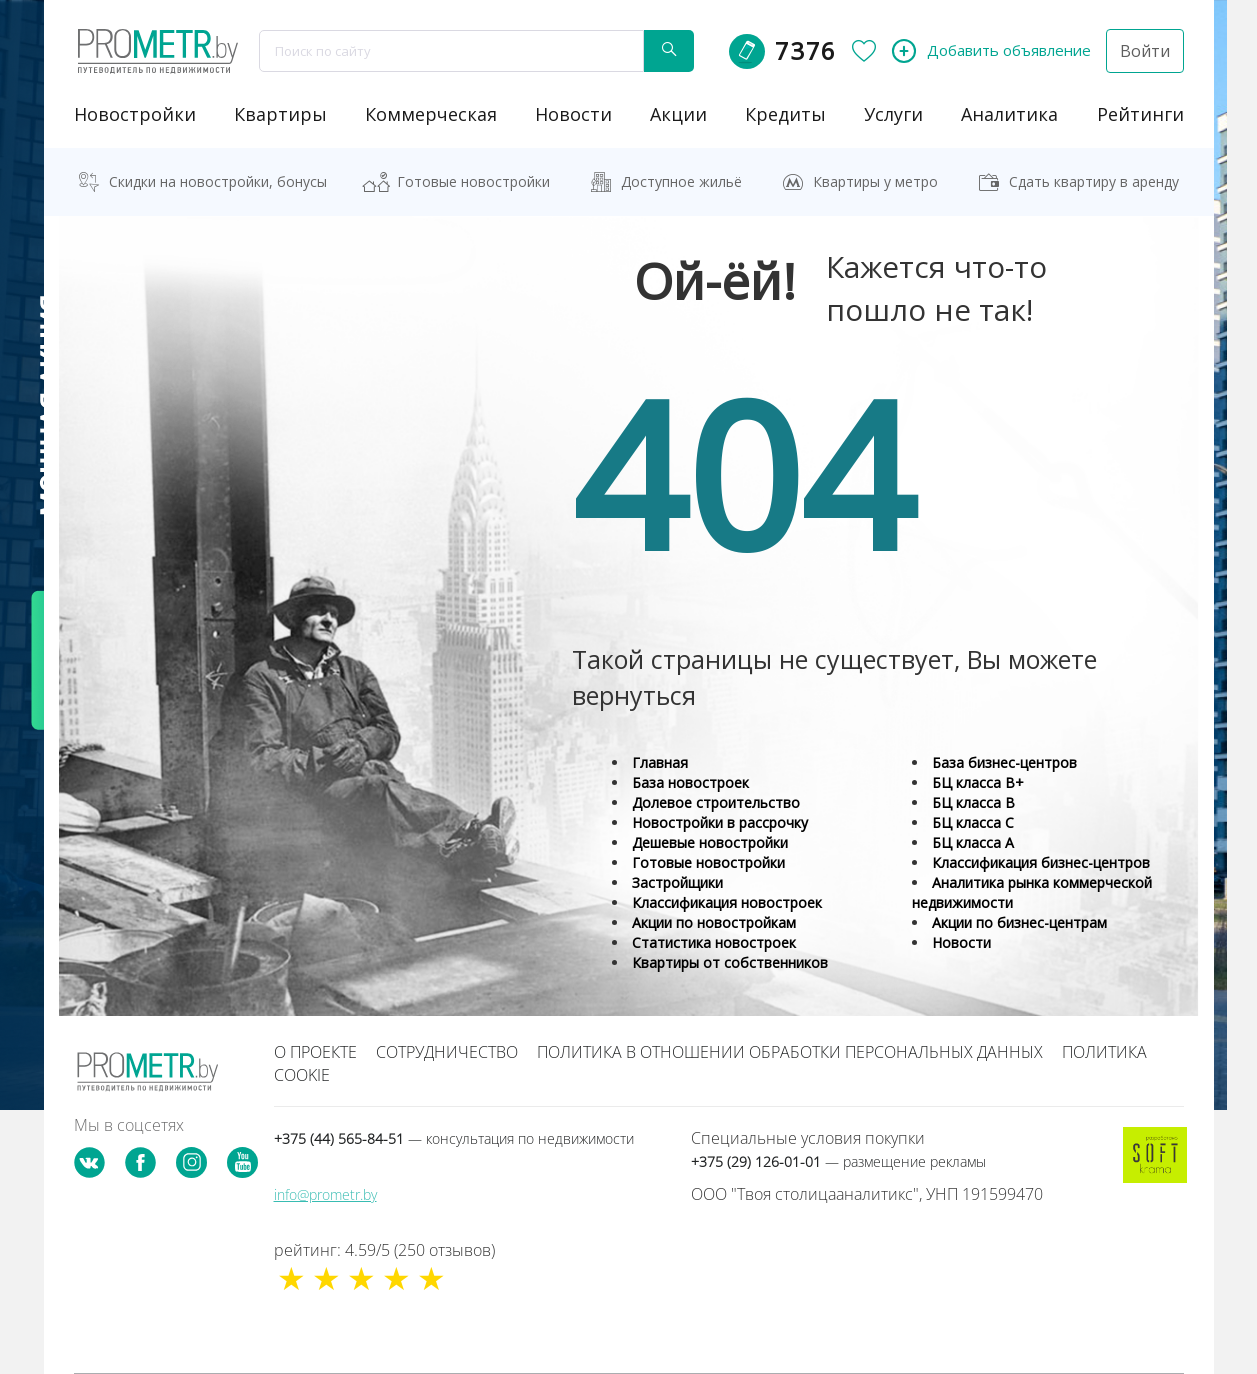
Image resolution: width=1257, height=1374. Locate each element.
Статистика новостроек (714, 942)
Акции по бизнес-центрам (1019, 922)
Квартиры (280, 114)
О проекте (315, 1052)
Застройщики (677, 882)
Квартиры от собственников (730, 962)
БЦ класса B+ (978, 782)
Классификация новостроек (727, 902)
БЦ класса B (973, 802)
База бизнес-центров (1004, 762)
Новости (961, 942)
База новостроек (690, 782)
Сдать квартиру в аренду (1094, 181)
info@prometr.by (325, 1194)
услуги (893, 114)
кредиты (785, 114)
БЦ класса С (973, 822)
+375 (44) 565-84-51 (454, 1138)
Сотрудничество (447, 1052)
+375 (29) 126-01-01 (838, 1161)
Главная (660, 762)
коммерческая (431, 114)
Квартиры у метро (875, 181)
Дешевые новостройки (710, 842)
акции (678, 114)
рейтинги (1140, 114)
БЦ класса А (973, 842)
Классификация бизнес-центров (1041, 862)
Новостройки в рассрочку (720, 822)
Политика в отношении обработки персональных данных (790, 1052)
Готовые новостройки (473, 181)
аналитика (1009, 114)
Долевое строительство (716, 802)
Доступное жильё (681, 181)
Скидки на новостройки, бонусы (218, 181)
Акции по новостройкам (714, 922)
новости (573, 114)
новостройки (135, 114)
